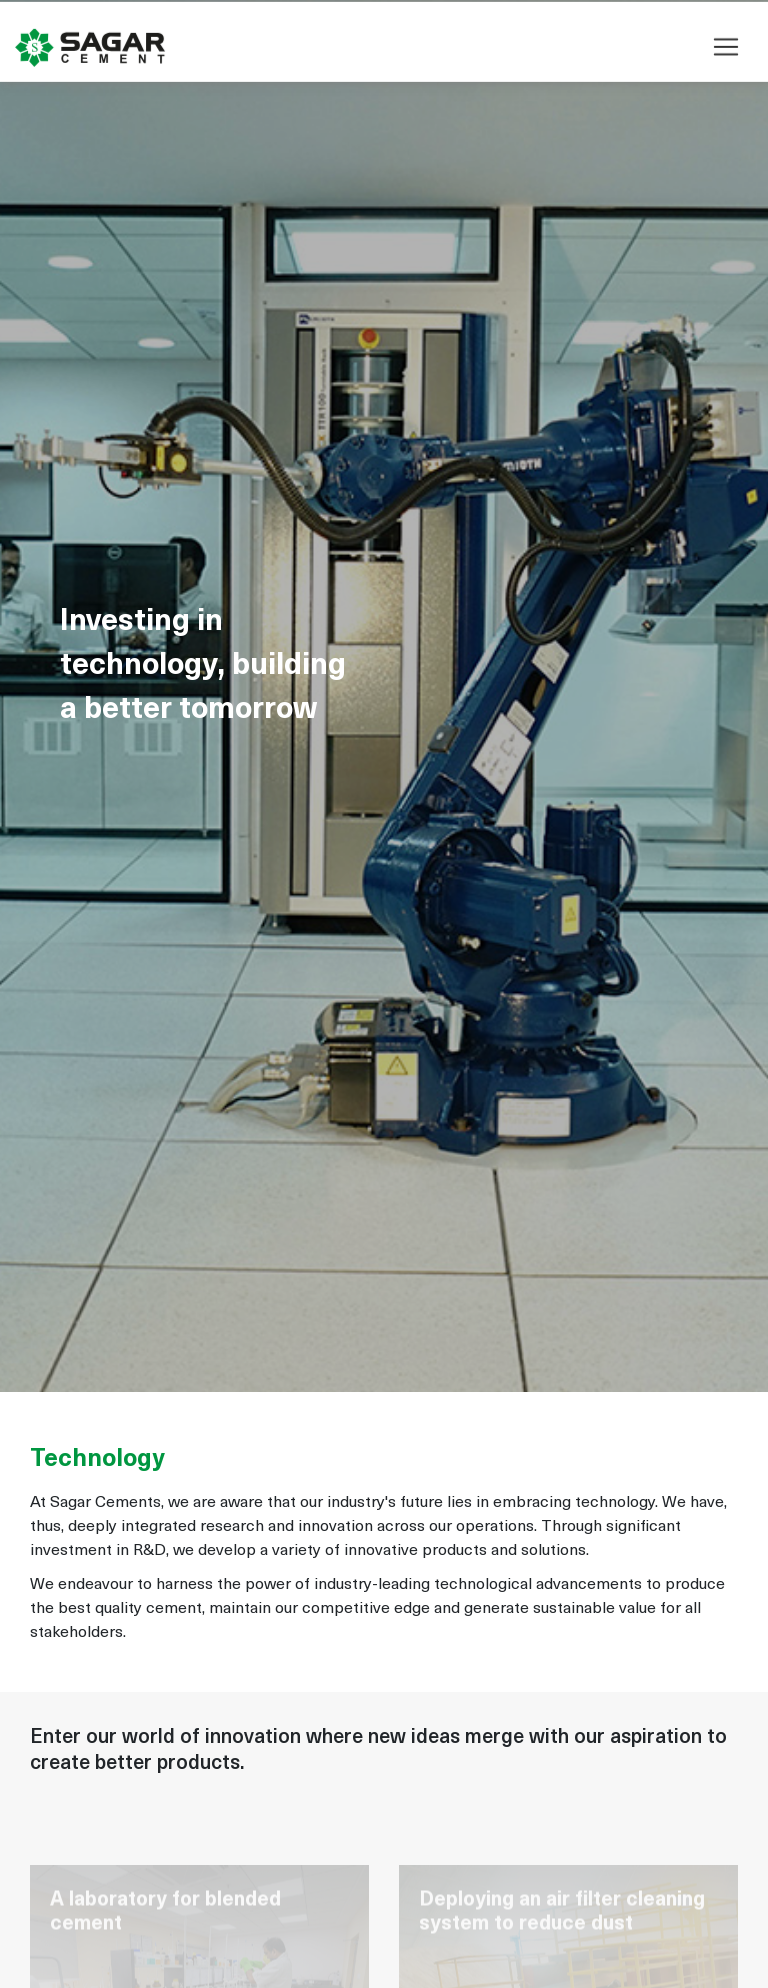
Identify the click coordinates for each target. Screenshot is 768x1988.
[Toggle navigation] (726, 46)
